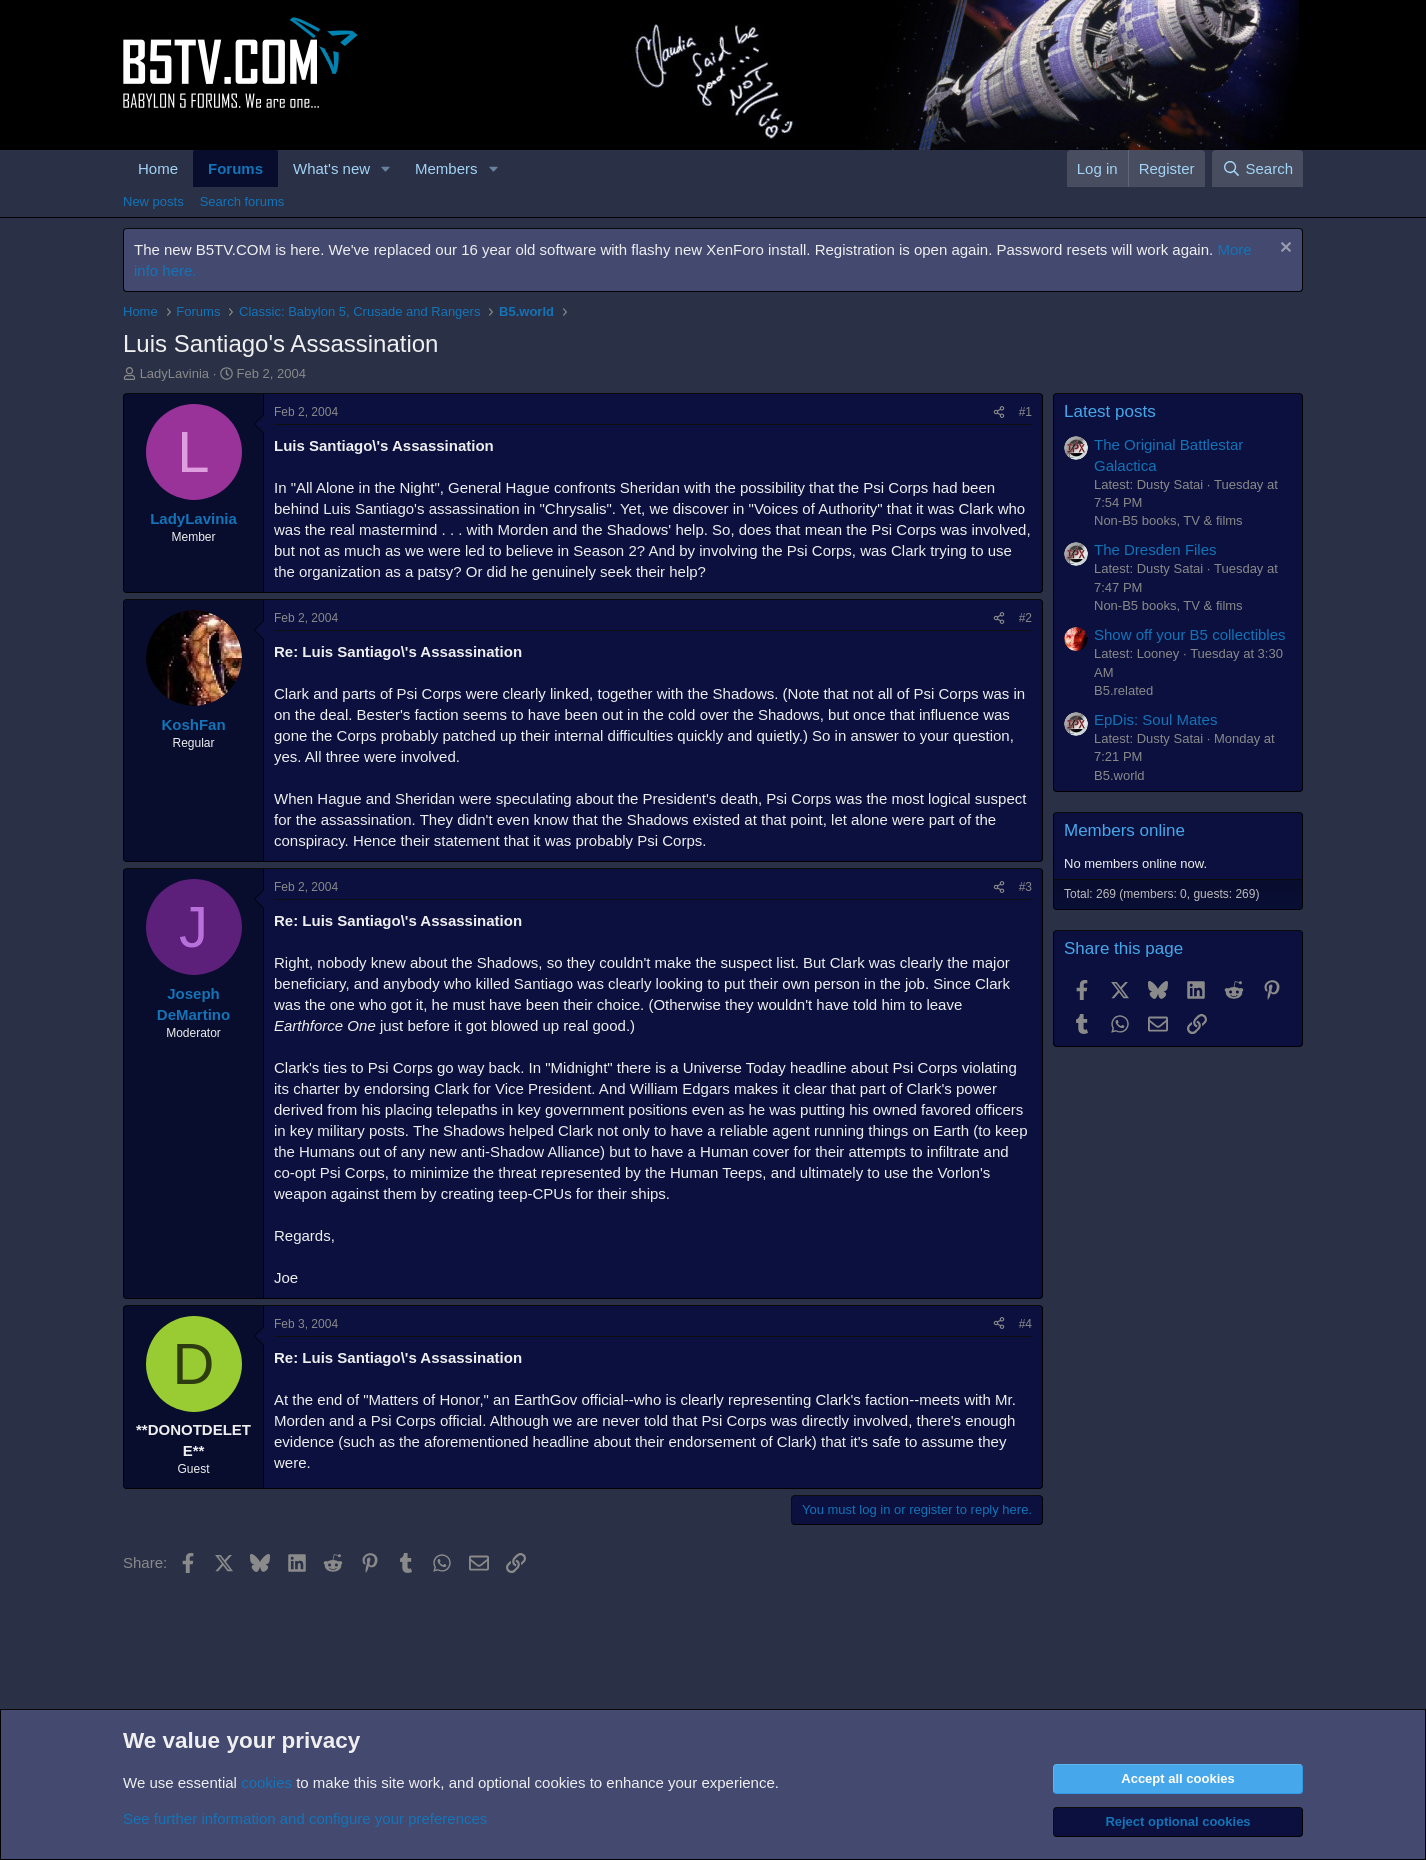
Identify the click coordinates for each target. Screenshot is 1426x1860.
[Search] (1257, 168)
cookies (266, 1782)
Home (158, 168)
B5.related (1123, 690)
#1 (1025, 412)
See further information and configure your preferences (305, 1818)
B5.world (1119, 775)
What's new (331, 168)
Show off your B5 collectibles (1190, 634)
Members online (1124, 830)
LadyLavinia (174, 373)
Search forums (242, 201)
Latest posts (1110, 411)
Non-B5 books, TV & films (1168, 520)
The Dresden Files (1155, 549)
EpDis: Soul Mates (1155, 719)
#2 (1025, 618)
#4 (1025, 1324)
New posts (153, 201)
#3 (1025, 887)
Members (446, 168)
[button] (386, 168)
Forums (235, 168)
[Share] (999, 412)
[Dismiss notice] (1283, 249)
